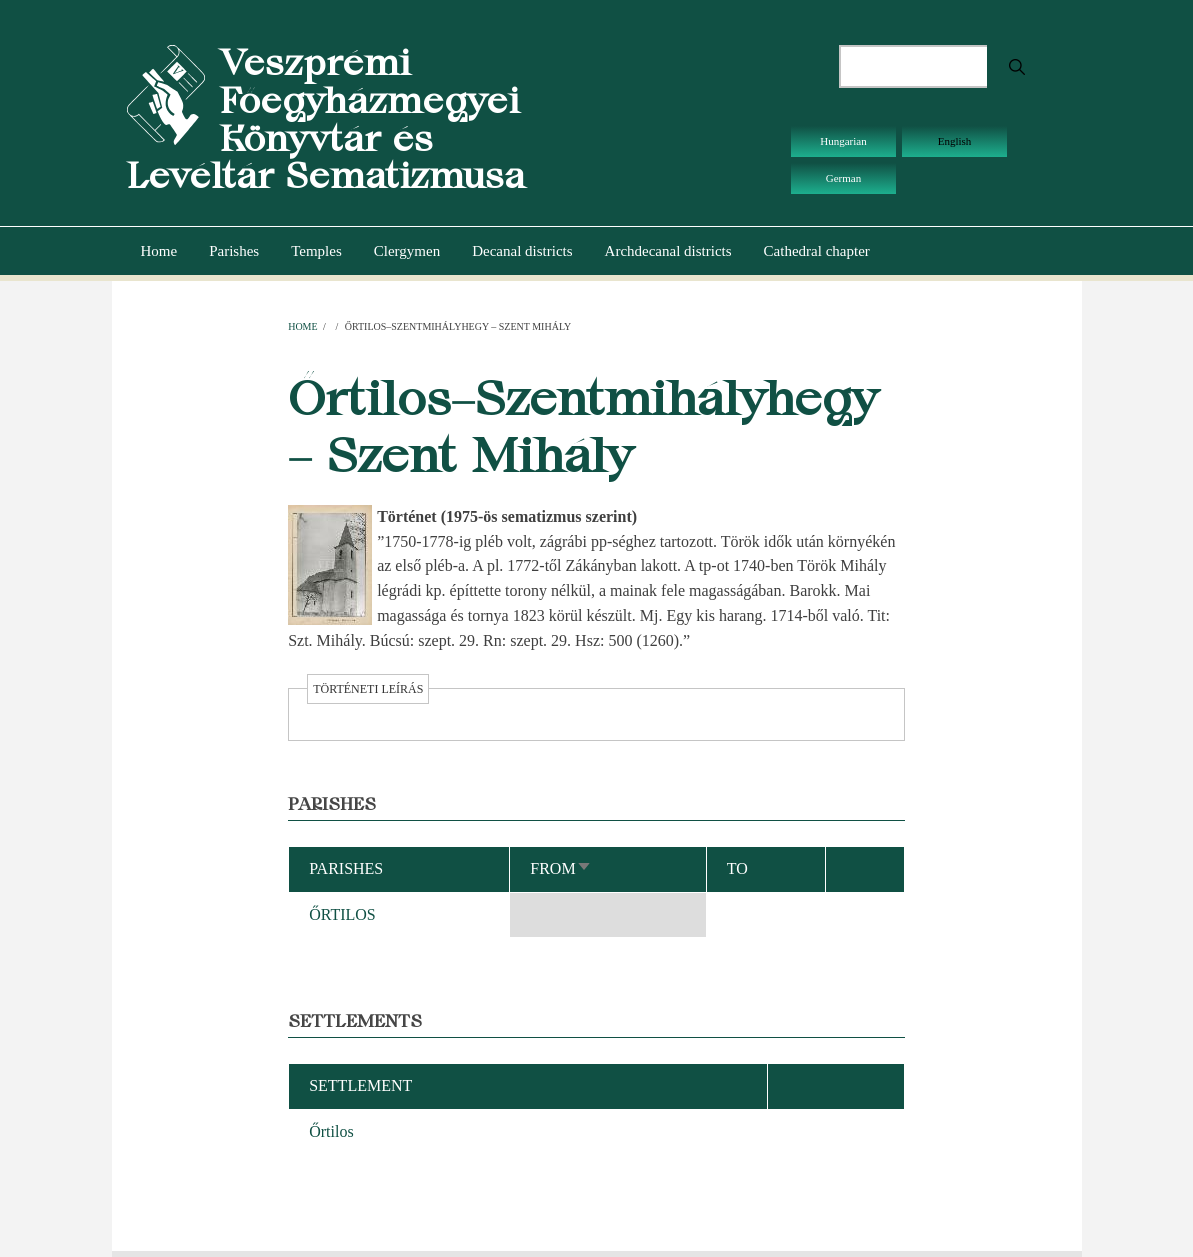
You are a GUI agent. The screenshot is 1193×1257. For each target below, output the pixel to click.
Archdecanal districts (668, 251)
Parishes (234, 251)
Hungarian (843, 141)
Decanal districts (522, 251)
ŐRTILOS (342, 914)
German (843, 178)
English (955, 141)
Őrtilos (331, 1131)
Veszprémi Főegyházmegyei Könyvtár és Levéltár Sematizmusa (326, 119)
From (560, 868)
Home (159, 251)
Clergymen (407, 251)
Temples (316, 251)
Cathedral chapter (817, 251)
